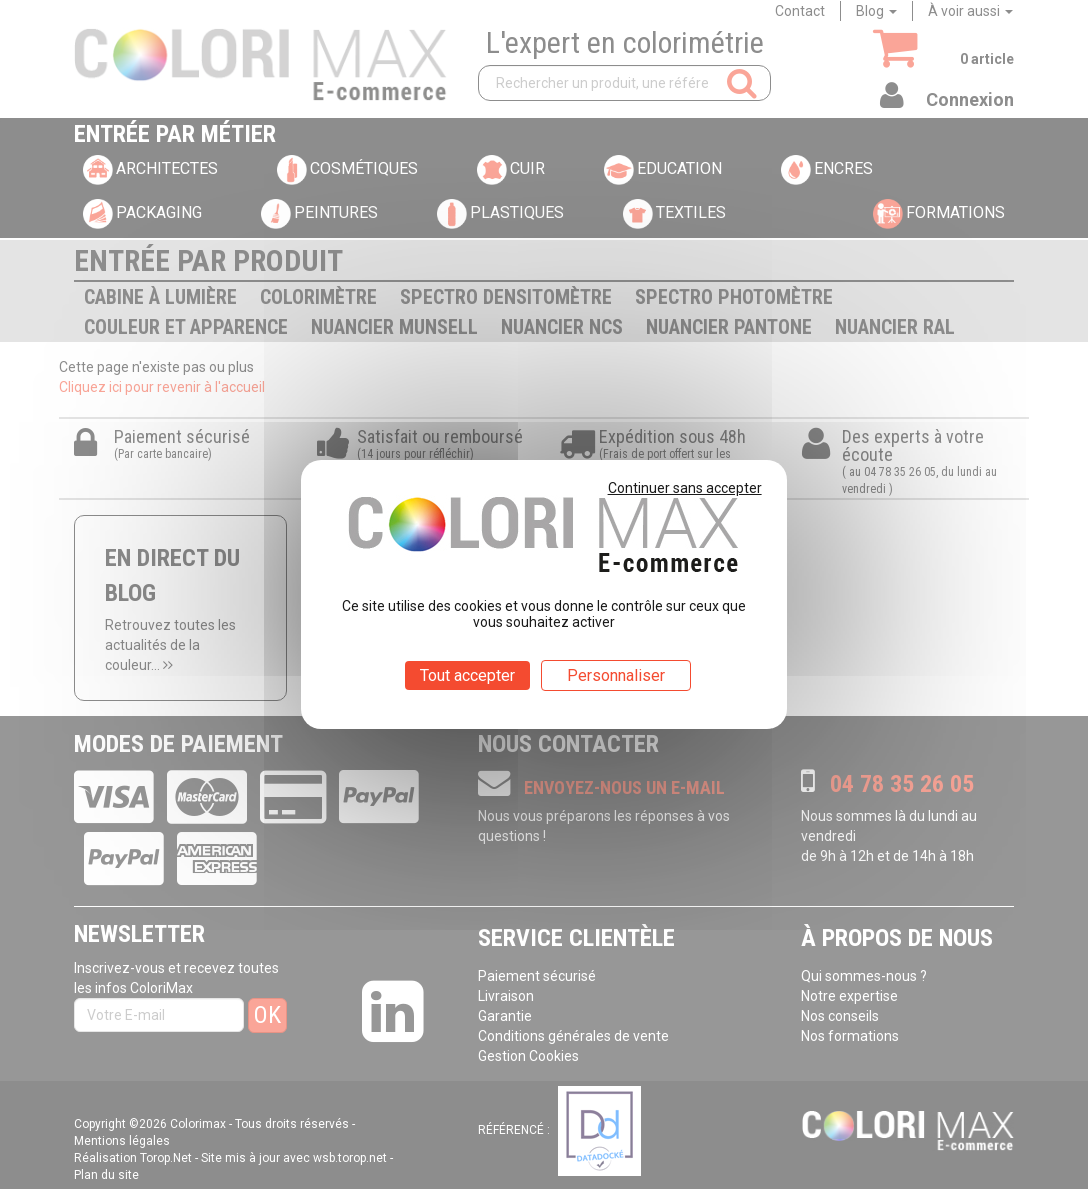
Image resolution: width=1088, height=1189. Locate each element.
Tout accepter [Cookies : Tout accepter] (467, 675)
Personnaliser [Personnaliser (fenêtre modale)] (616, 675)
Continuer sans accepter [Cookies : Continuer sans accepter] (685, 488)
